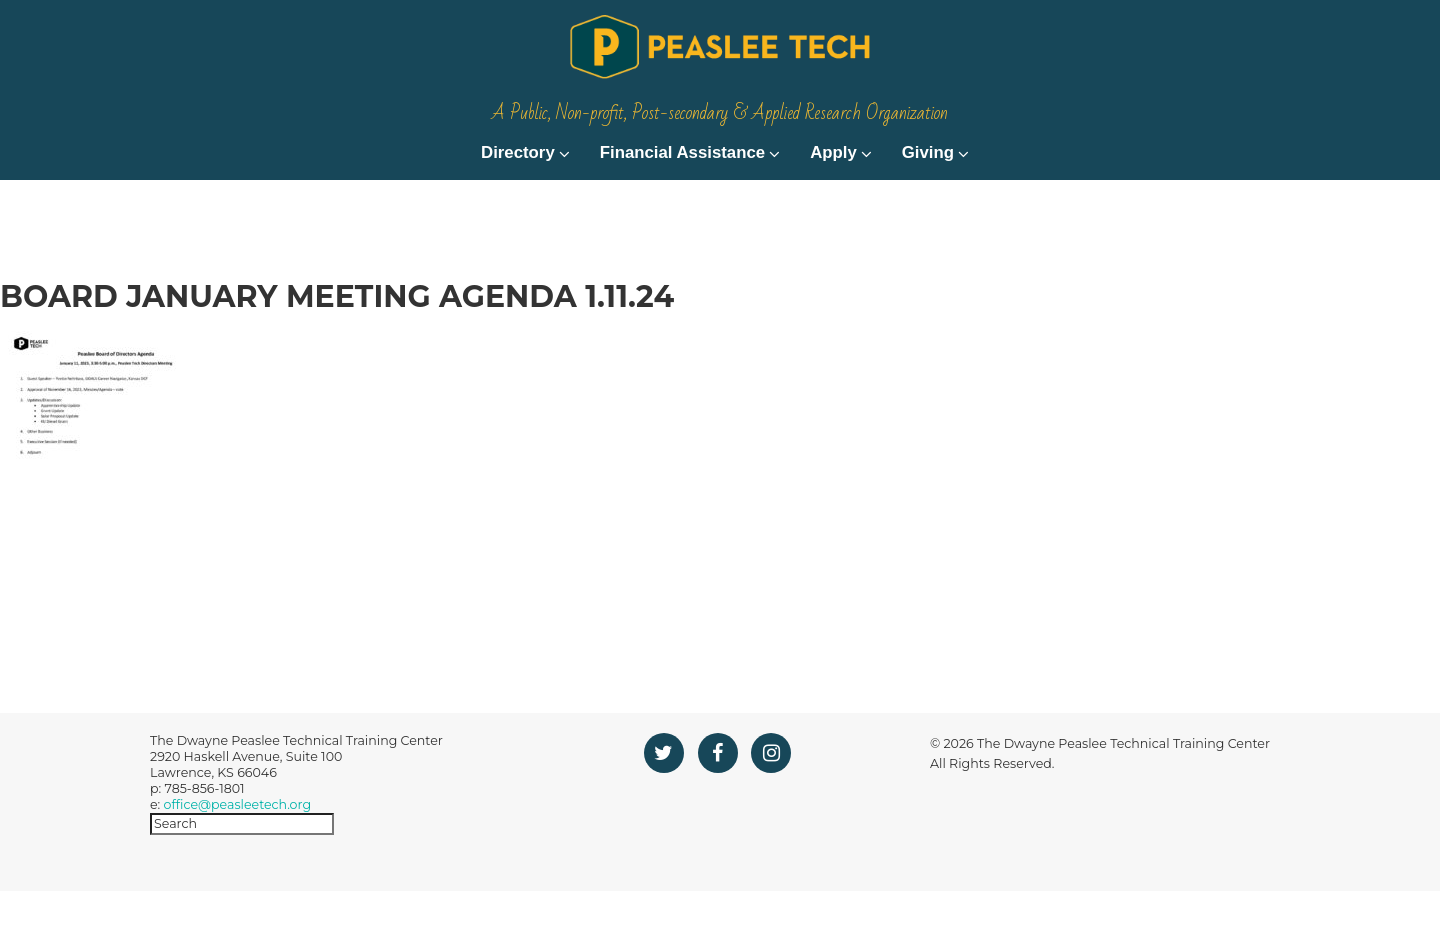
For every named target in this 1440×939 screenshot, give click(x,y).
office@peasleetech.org (237, 852)
